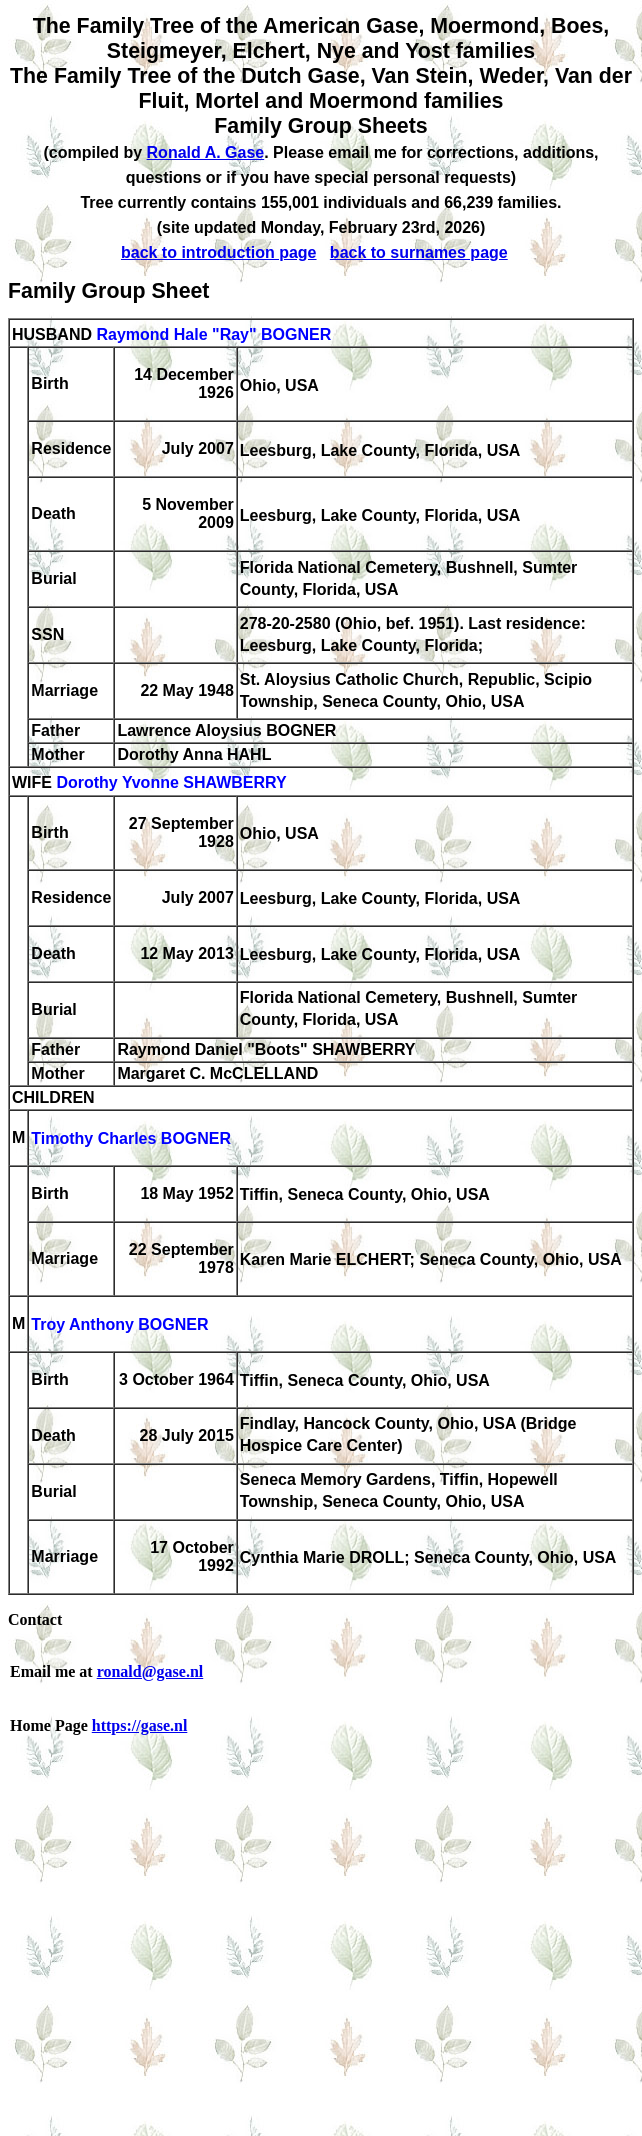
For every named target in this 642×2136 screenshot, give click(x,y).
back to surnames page (419, 252)
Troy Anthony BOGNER (119, 1325)
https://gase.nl (140, 1725)
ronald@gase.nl (150, 1671)
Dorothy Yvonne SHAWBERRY (171, 783)
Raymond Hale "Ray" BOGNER (213, 334)
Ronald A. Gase (206, 152)
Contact (35, 1619)
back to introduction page (219, 252)
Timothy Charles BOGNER (131, 1139)
